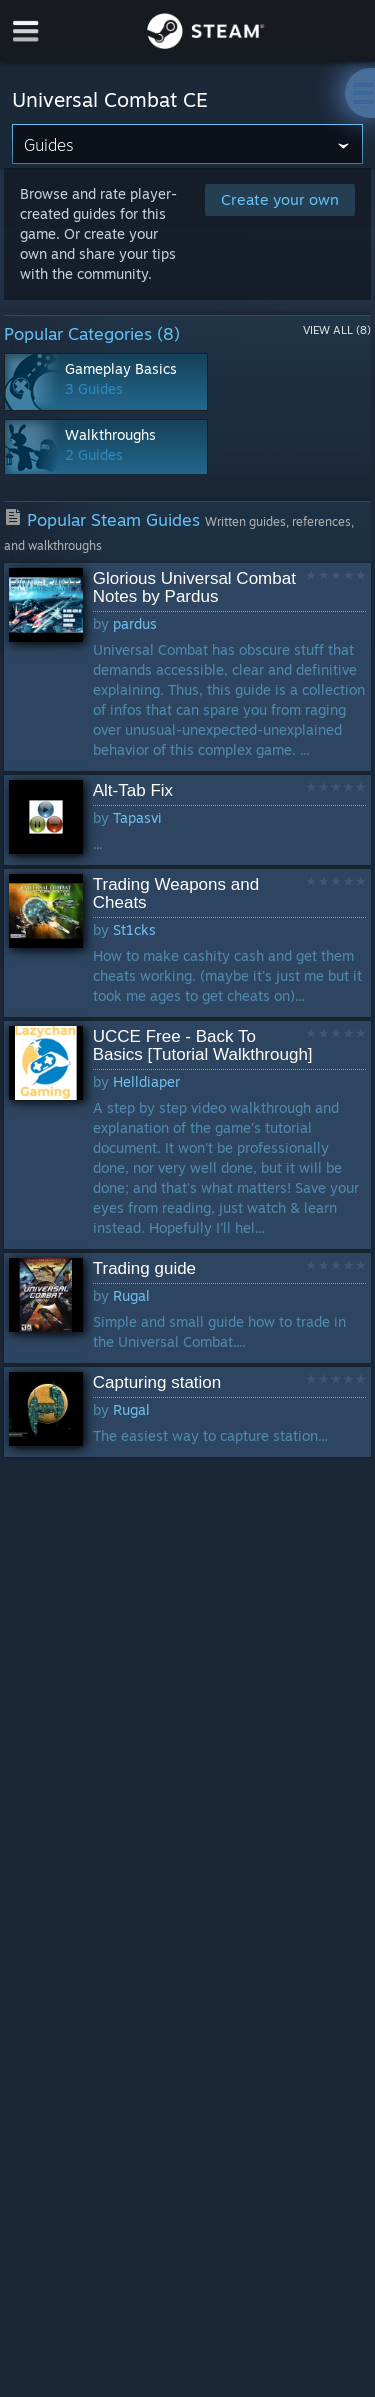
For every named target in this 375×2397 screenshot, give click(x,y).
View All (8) (337, 330)
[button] (188, 667)
